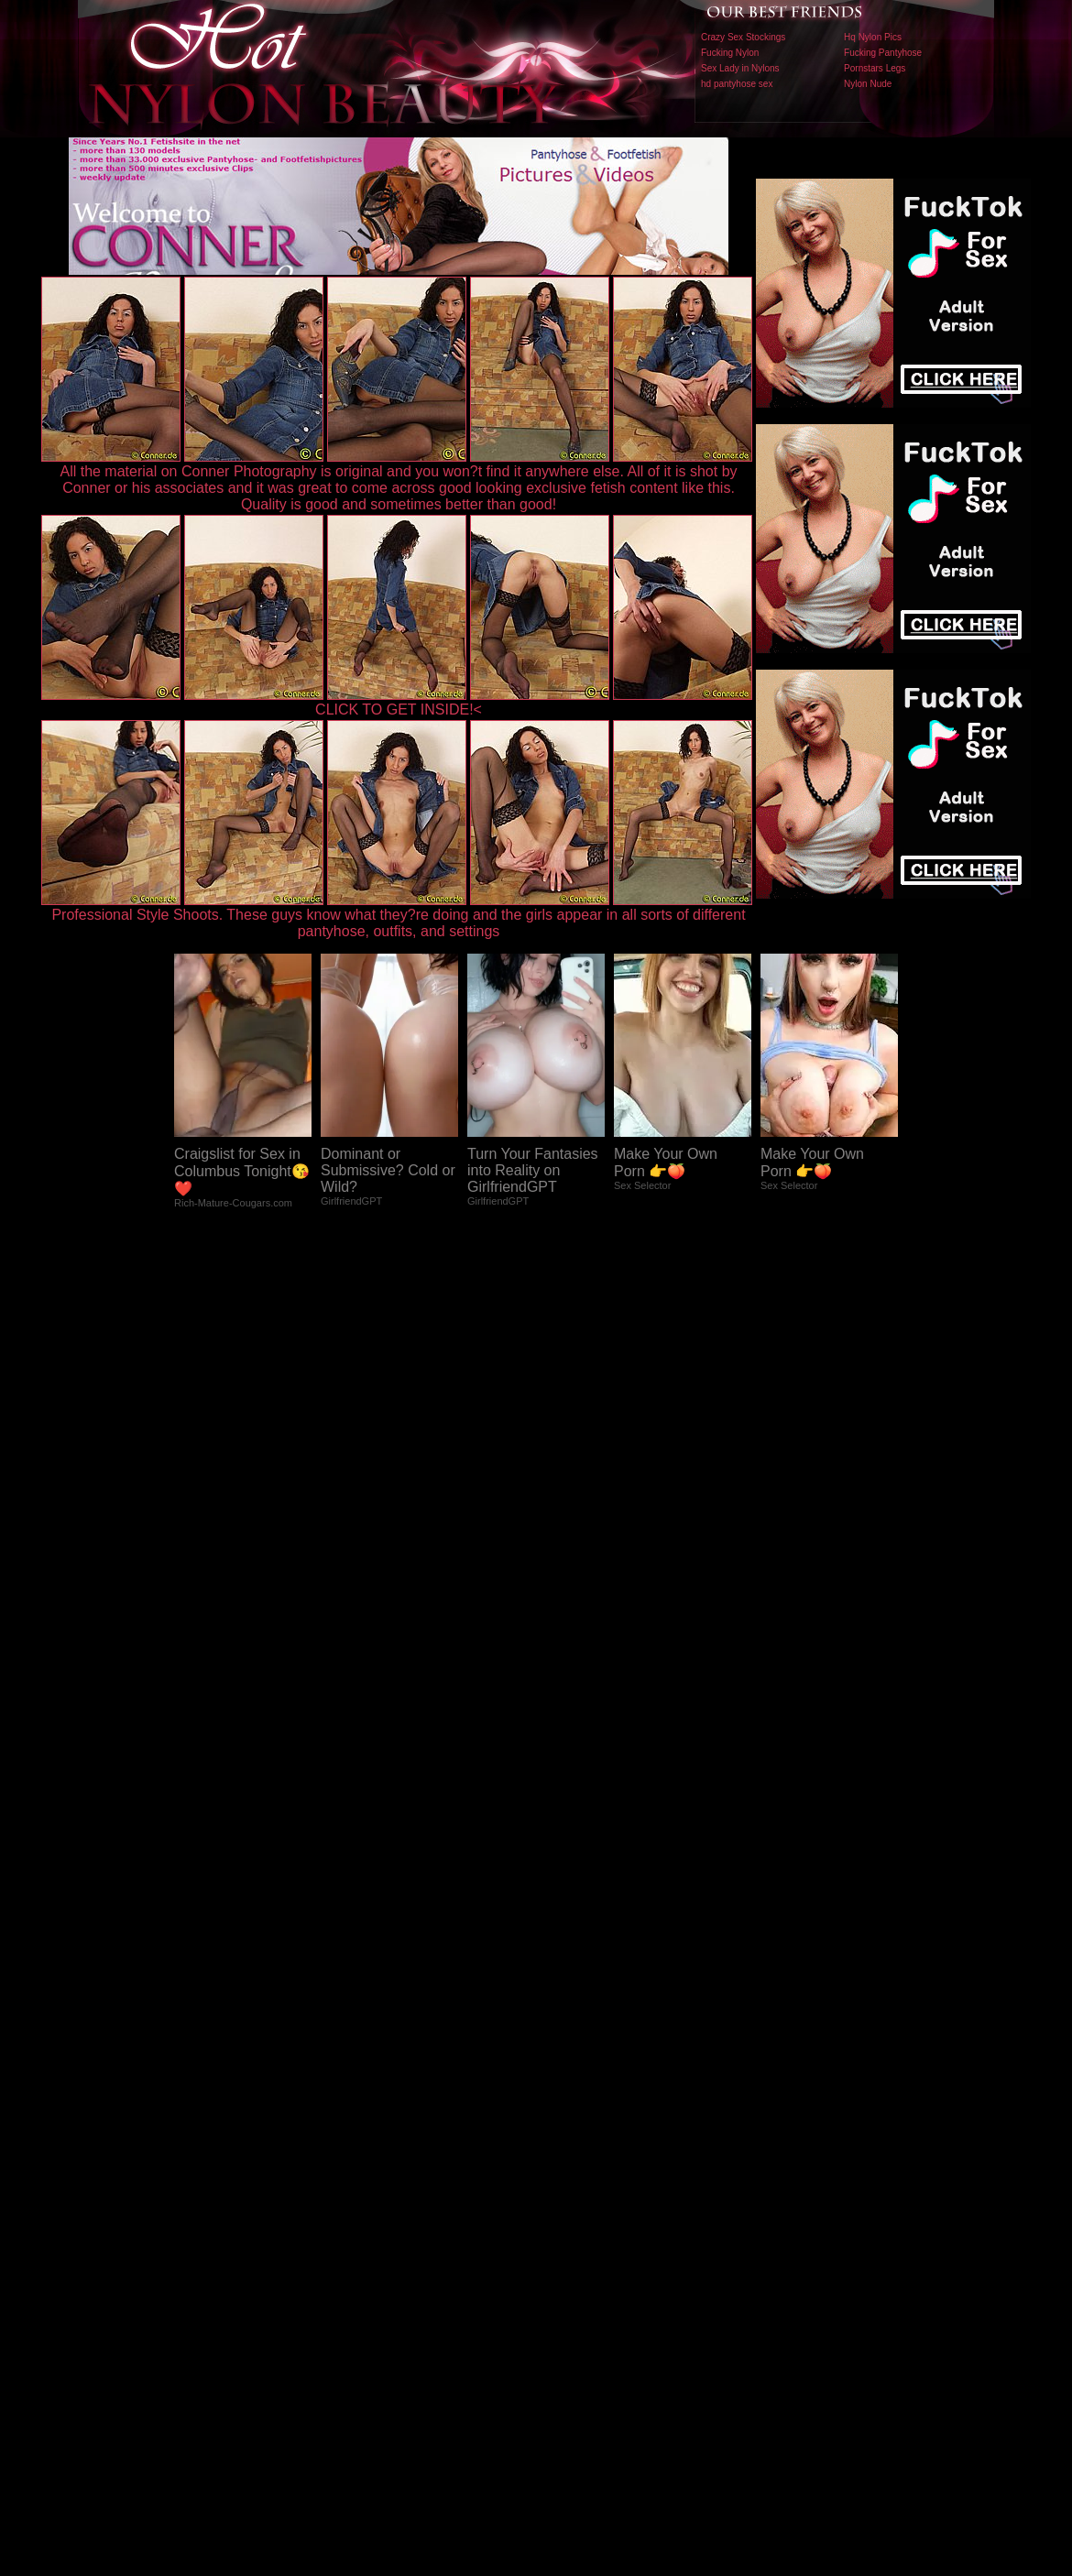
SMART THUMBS (568, 2194)
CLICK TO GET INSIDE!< (398, 709)
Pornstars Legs (874, 68)
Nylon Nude (868, 84)
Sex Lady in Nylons (740, 68)
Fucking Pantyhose (883, 53)
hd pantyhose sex (736, 84)
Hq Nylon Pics (873, 37)
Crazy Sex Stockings (743, 37)
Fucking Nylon (730, 53)
